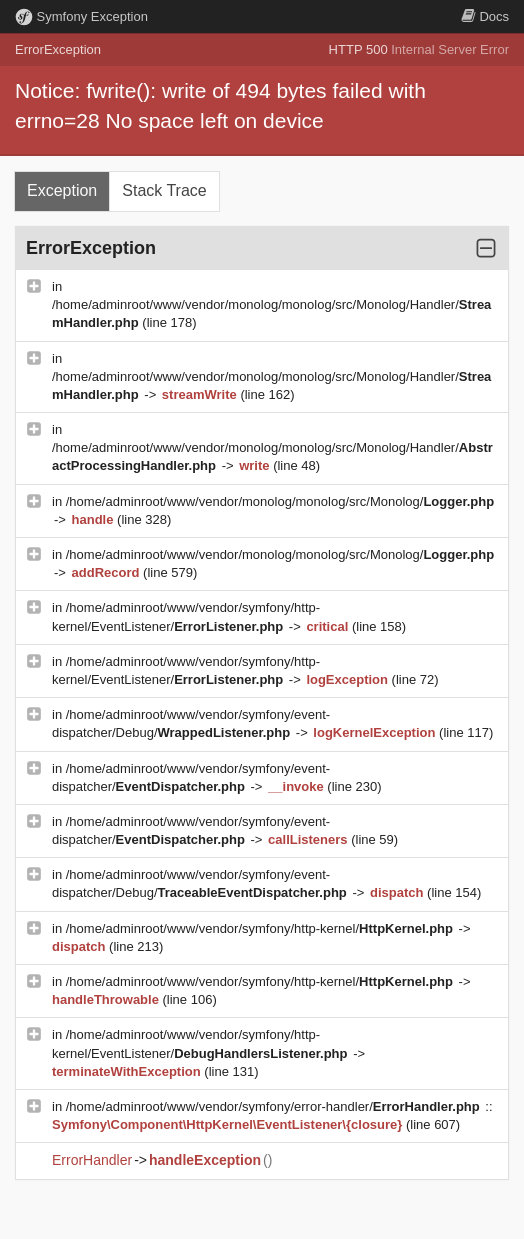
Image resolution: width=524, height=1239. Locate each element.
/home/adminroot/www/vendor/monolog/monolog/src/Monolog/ (280, 501)
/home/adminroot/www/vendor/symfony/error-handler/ (275, 1106)
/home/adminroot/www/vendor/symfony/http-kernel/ (261, 928)
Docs (485, 16)
